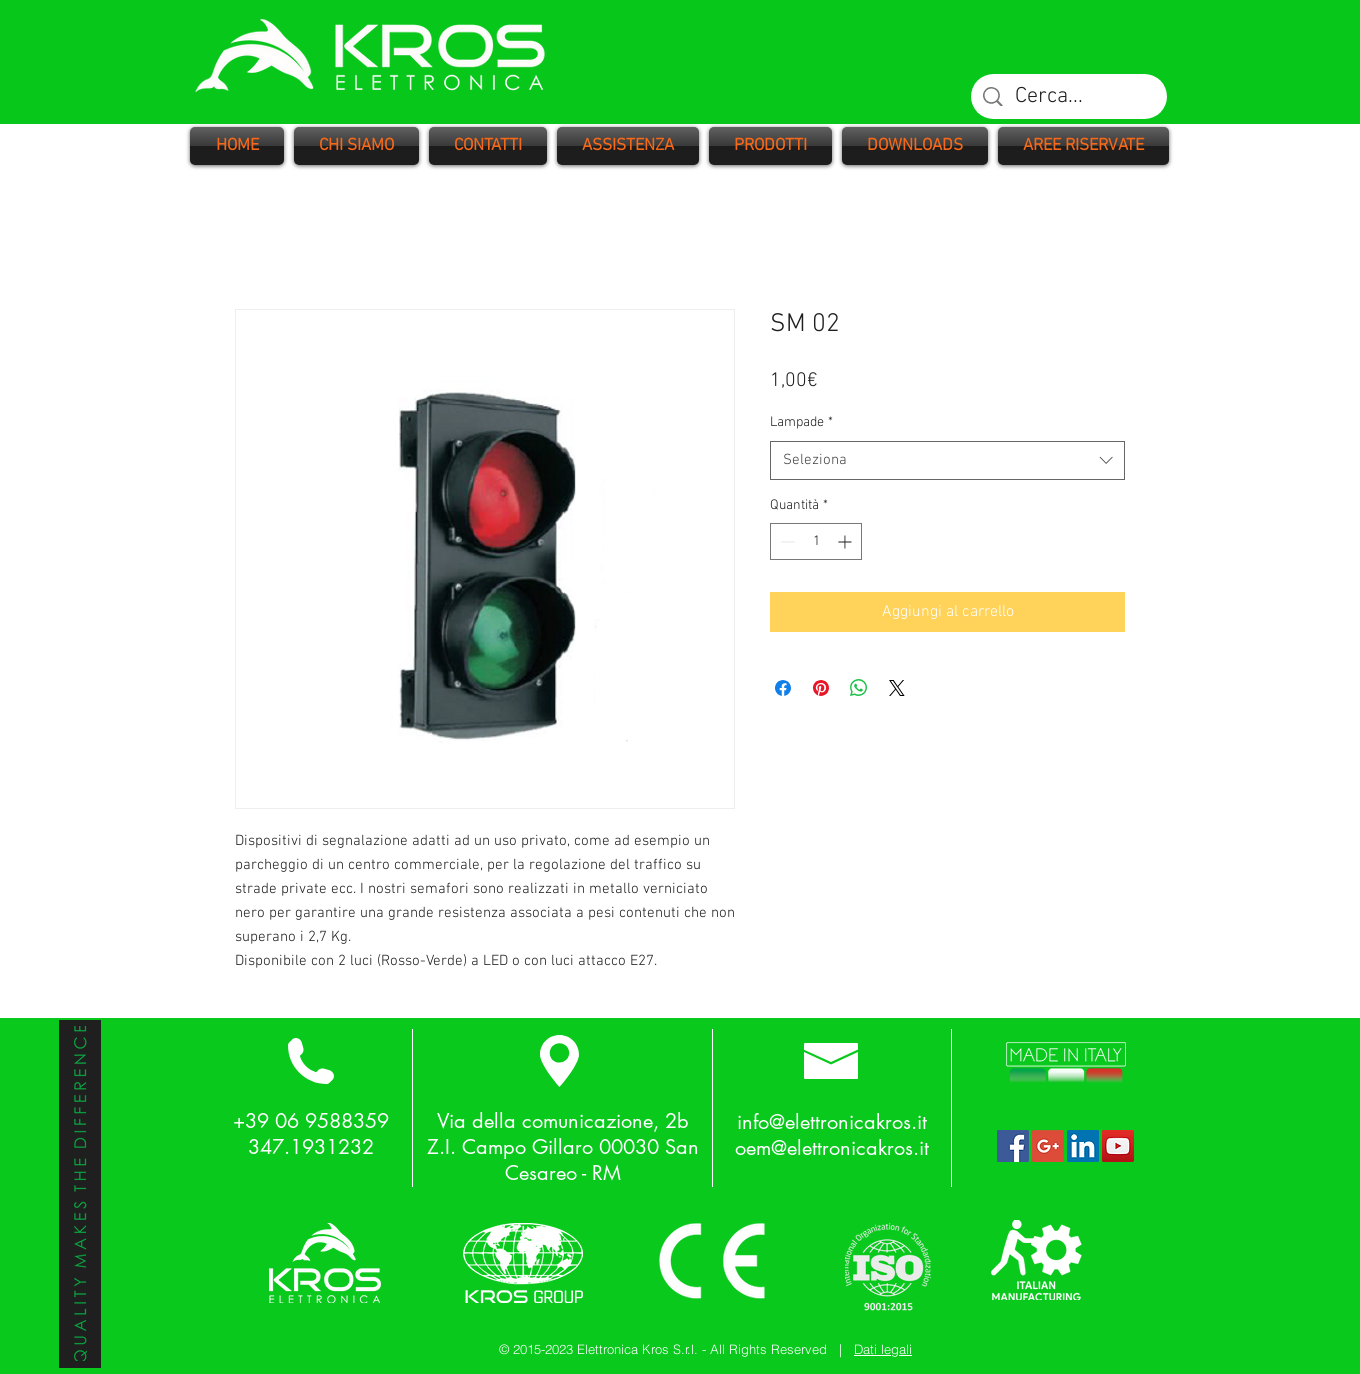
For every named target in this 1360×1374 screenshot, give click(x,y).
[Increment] (846, 541)
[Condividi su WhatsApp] (859, 688)
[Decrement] (785, 541)
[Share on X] (897, 688)
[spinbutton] (816, 541)
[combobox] (947, 460)
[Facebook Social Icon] (1013, 1146)
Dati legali (883, 1349)
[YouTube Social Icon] (1118, 1146)
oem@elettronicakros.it (832, 1148)
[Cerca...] (1070, 97)
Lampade (801, 422)
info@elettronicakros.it (832, 1122)
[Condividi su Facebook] (783, 688)
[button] (770, 146)
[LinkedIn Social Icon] (1083, 1146)
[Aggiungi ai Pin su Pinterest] (821, 688)
